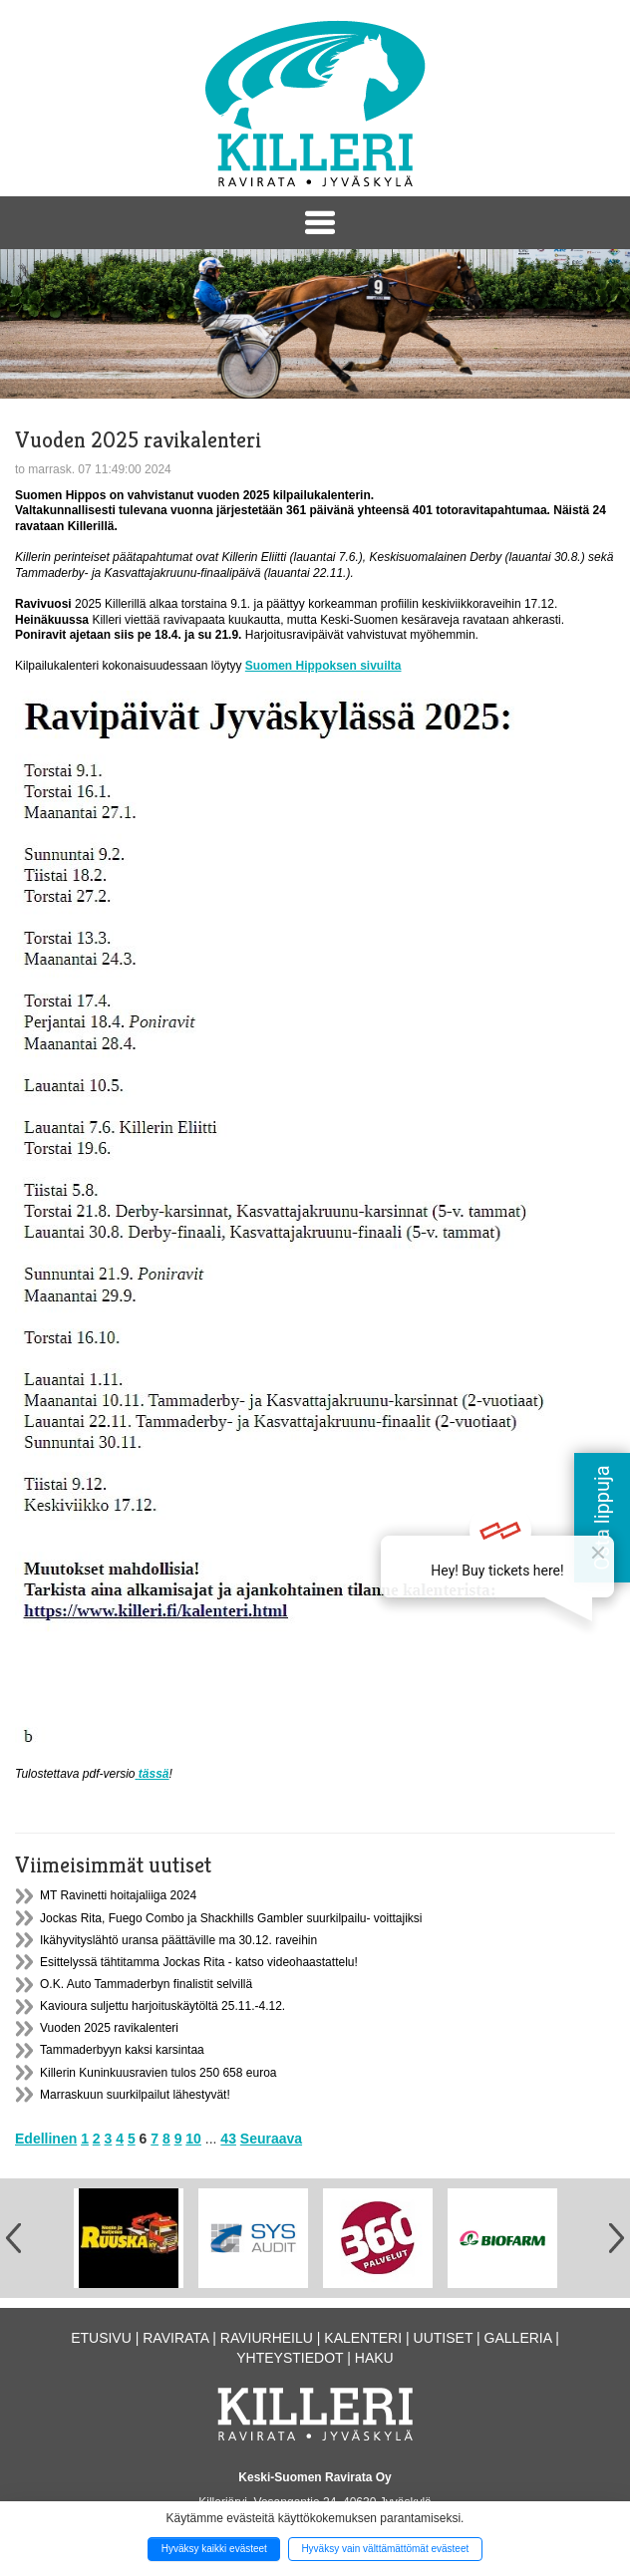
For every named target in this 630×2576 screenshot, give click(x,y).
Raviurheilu (266, 2338)
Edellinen (46, 2139)
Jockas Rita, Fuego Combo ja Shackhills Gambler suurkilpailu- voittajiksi (231, 1918)
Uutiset (443, 2338)
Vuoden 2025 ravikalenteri (109, 2028)
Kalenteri (363, 2338)
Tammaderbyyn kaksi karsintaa (122, 2050)
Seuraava (271, 2139)
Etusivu (101, 2338)
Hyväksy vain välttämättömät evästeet (385, 2548)
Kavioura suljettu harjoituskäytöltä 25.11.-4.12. (162, 2006)
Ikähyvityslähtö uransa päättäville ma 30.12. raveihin (178, 1940)
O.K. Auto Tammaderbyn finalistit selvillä (146, 1984)
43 (228, 2139)
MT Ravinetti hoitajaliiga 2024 (118, 1895)
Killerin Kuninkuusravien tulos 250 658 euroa (158, 2073)
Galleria (518, 2338)
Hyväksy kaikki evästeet (214, 2548)
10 (193, 2139)
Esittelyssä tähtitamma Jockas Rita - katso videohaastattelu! (199, 1962)
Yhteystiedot (289, 2358)
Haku (374, 2358)
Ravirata (175, 2338)
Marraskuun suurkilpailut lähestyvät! (135, 2095)
